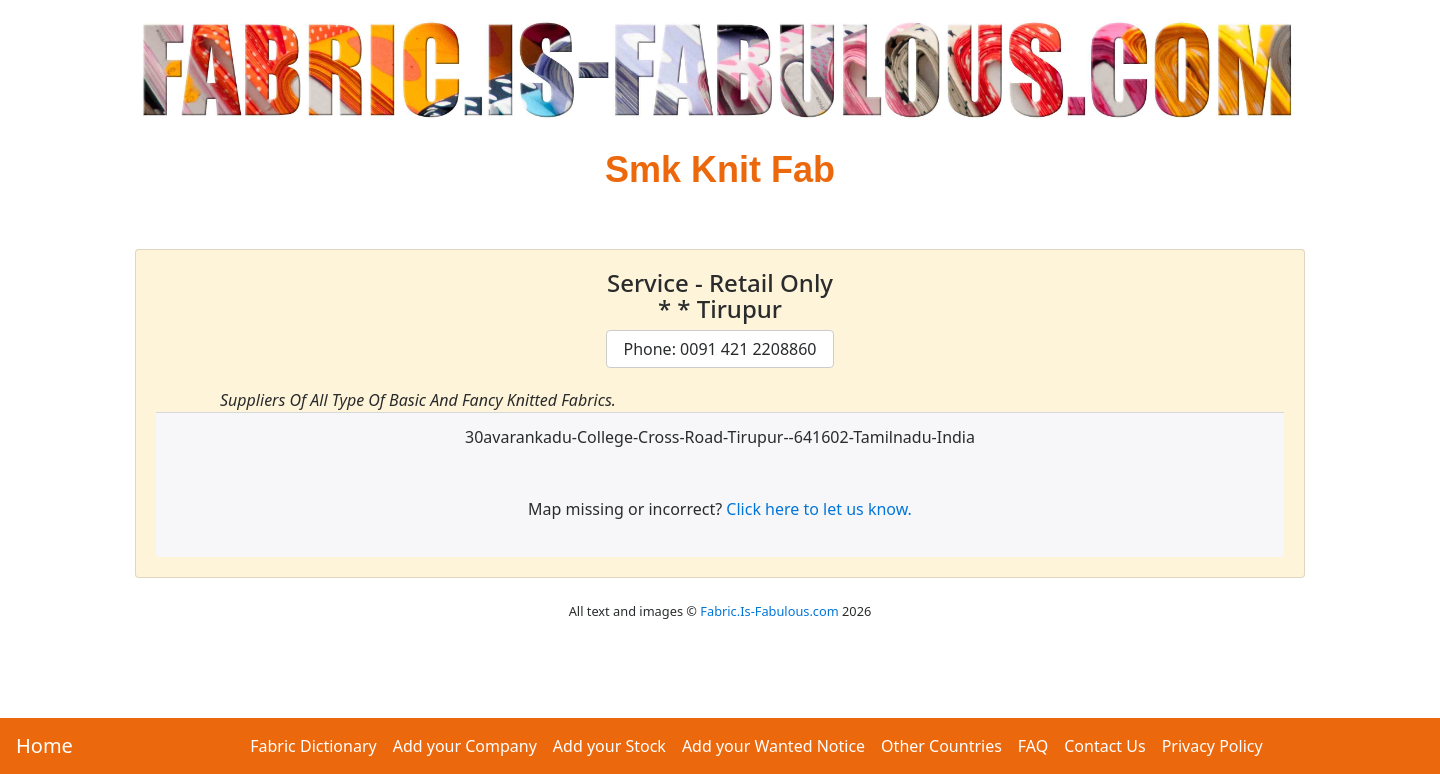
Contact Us (1104, 746)
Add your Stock (609, 746)
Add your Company (465, 746)
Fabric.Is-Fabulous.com (769, 611)
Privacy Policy (1212, 746)
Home (44, 745)
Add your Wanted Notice (773, 746)
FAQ (1033, 746)
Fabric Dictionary (313, 746)
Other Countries (941, 746)
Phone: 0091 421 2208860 (719, 349)
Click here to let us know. (819, 509)
